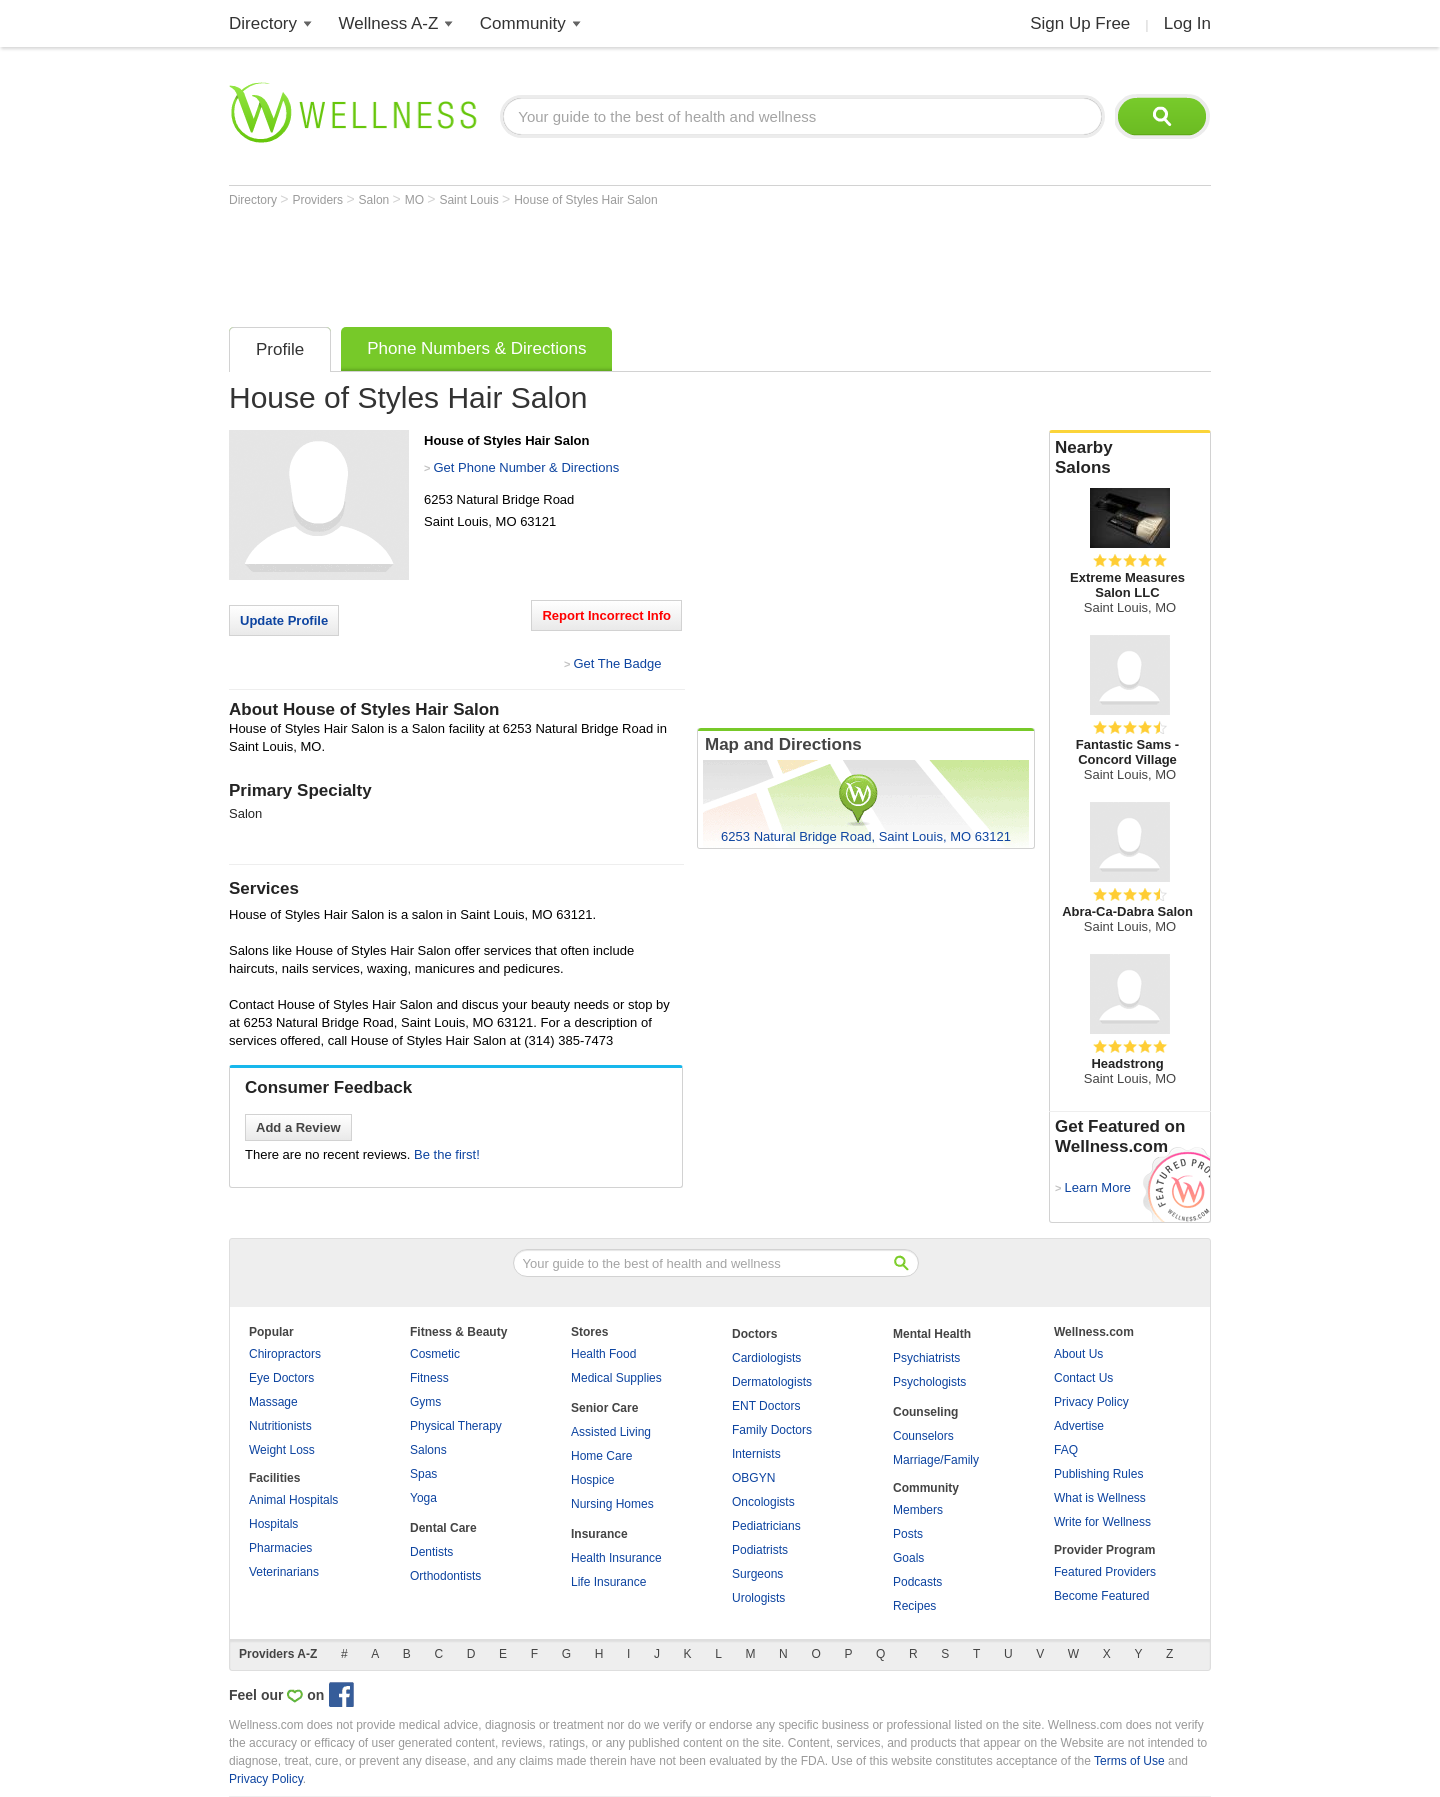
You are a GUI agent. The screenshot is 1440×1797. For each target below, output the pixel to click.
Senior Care (604, 1408)
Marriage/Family (936, 1460)
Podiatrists (760, 1550)
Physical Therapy (456, 1426)
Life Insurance (608, 1582)
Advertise (1079, 1426)
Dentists (431, 1552)
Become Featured (1101, 1596)
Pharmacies (280, 1548)
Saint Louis (470, 200)
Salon (376, 200)
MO (416, 200)
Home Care (601, 1456)
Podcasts (917, 1582)
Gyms (425, 1402)
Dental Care (443, 1528)
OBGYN (753, 1478)
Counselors (923, 1436)
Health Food (603, 1354)
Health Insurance (616, 1558)
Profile (280, 349)
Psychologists (929, 1382)
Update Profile (284, 620)
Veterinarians (284, 1572)
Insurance (599, 1534)
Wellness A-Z (389, 23)
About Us (1078, 1354)
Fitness (429, 1378)
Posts (908, 1534)
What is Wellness (1100, 1498)
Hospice (592, 1480)
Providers (319, 200)
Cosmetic (435, 1354)
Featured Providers (1105, 1572)
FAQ (1066, 1450)
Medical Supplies (616, 1378)
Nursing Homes (612, 1504)
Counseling (925, 1412)
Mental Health (932, 1334)
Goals (908, 1558)
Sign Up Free (1080, 23)
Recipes (914, 1606)
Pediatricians (766, 1526)
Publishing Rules (1098, 1474)
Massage (273, 1402)
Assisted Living (611, 1432)
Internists (756, 1454)
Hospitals (273, 1524)
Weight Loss (282, 1450)
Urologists (758, 1598)
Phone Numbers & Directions (476, 348)
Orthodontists (445, 1576)
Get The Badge (617, 663)
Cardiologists (766, 1358)
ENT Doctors (766, 1406)
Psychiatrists (926, 1358)
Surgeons (757, 1574)
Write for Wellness (1102, 1522)
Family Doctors (772, 1430)
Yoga (423, 1498)
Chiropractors (285, 1354)
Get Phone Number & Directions (526, 467)
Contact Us (1083, 1378)
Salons (428, 1450)
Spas (423, 1474)
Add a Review (298, 1127)
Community (523, 23)
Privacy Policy (1091, 1402)
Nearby (1130, 458)
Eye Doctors (281, 1378)
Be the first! (447, 1154)
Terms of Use (1129, 1761)
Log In (1187, 23)
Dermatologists (772, 1382)
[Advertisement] (593, 262)
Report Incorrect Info (606, 615)
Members (918, 1510)
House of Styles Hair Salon (585, 200)
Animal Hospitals (293, 1500)
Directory (263, 23)
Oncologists (763, 1502)
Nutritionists (280, 1426)
